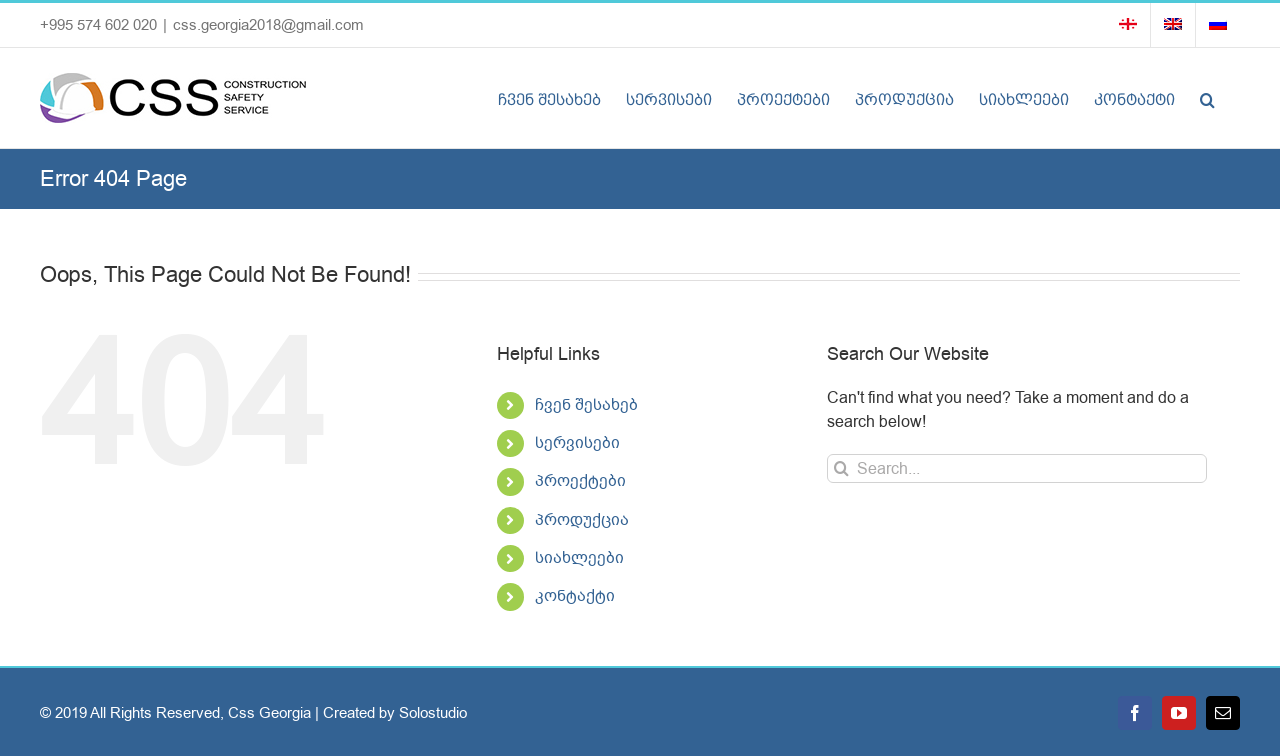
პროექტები (580, 481)
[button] (1207, 98)
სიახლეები (579, 558)
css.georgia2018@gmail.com (268, 25)
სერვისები (577, 443)
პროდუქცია (582, 520)
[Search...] (1017, 468)
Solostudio (433, 713)
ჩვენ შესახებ (586, 405)
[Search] (841, 468)
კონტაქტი (575, 596)
